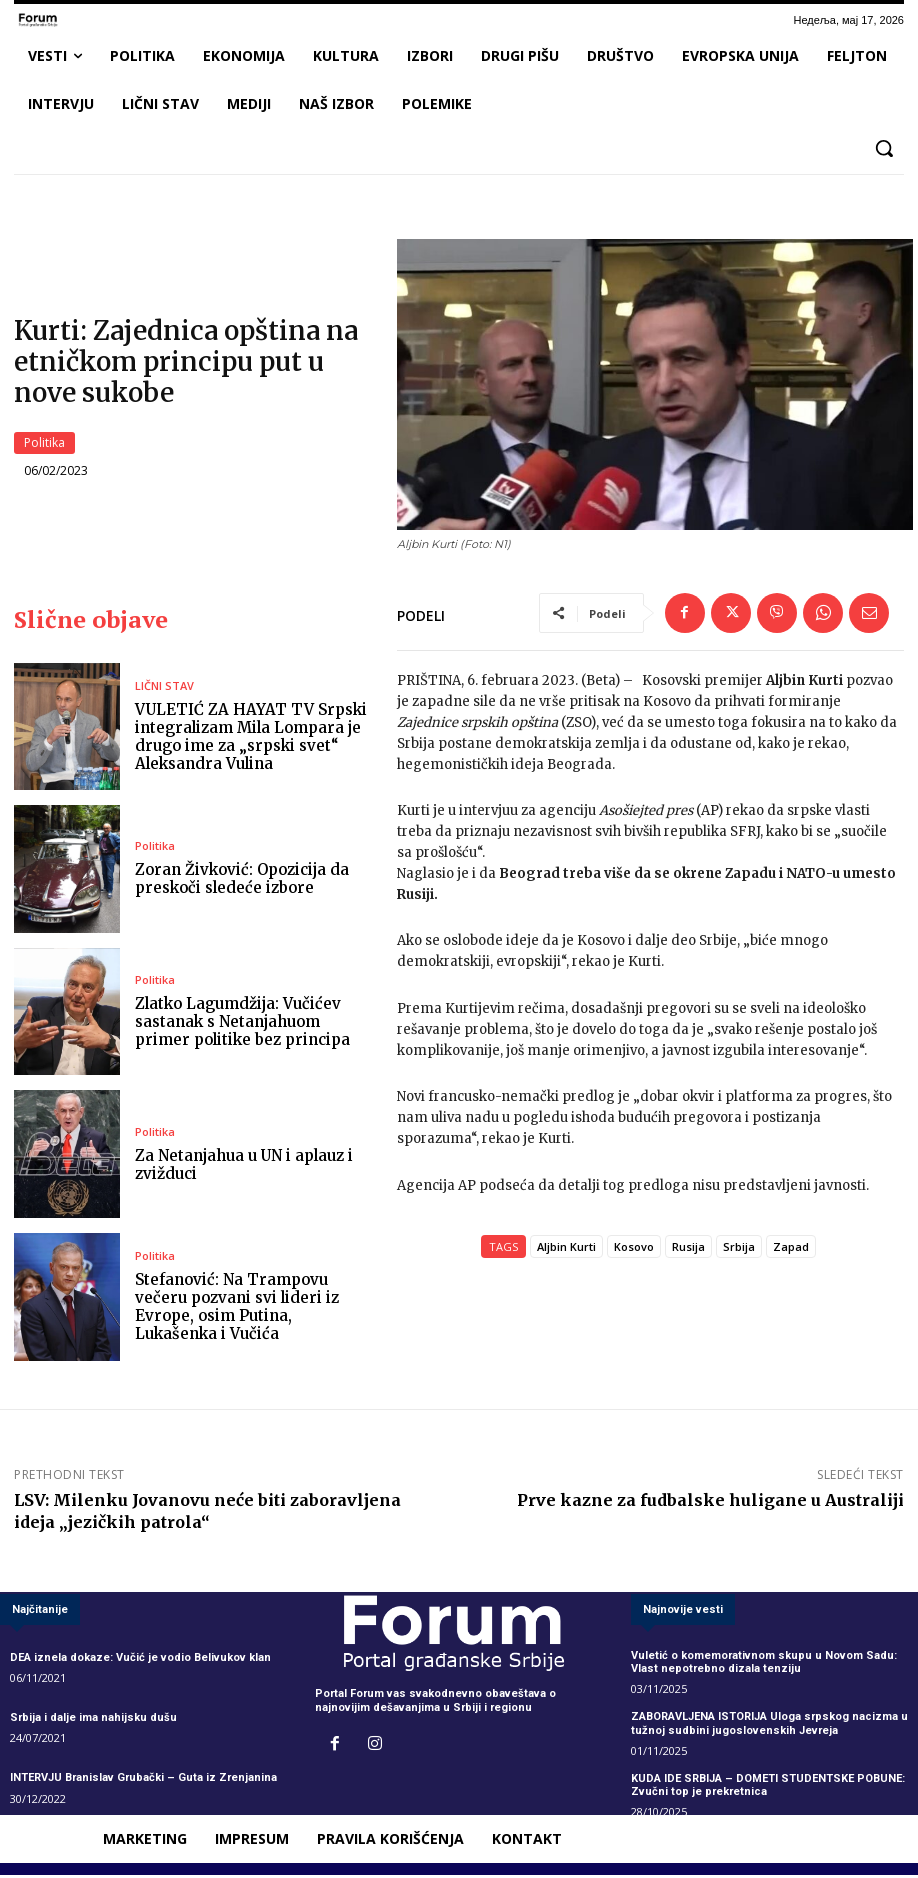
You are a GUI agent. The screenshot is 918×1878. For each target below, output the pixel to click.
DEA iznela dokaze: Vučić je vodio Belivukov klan (140, 1660)
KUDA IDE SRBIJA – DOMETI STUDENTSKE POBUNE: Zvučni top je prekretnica (768, 1788)
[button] (884, 148)
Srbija (739, 1249)
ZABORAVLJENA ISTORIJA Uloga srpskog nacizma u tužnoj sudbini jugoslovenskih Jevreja (769, 1726)
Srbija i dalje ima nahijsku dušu (93, 1720)
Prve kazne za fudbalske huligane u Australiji (710, 1502)
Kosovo (634, 1249)
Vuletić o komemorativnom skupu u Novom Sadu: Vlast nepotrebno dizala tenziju (764, 1665)
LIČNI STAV (164, 688)
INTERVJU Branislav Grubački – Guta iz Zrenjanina (143, 1780)
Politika (44, 444)
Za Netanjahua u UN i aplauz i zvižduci (244, 1167)
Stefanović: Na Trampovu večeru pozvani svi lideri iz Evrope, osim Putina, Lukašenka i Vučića (237, 1309)
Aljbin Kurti (566, 1249)
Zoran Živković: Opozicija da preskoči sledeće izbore (242, 881)
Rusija (688, 1249)
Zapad (791, 1249)
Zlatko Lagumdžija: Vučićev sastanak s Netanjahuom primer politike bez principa (242, 1024)
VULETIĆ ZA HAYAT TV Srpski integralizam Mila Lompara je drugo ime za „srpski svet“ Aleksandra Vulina (251, 739)
